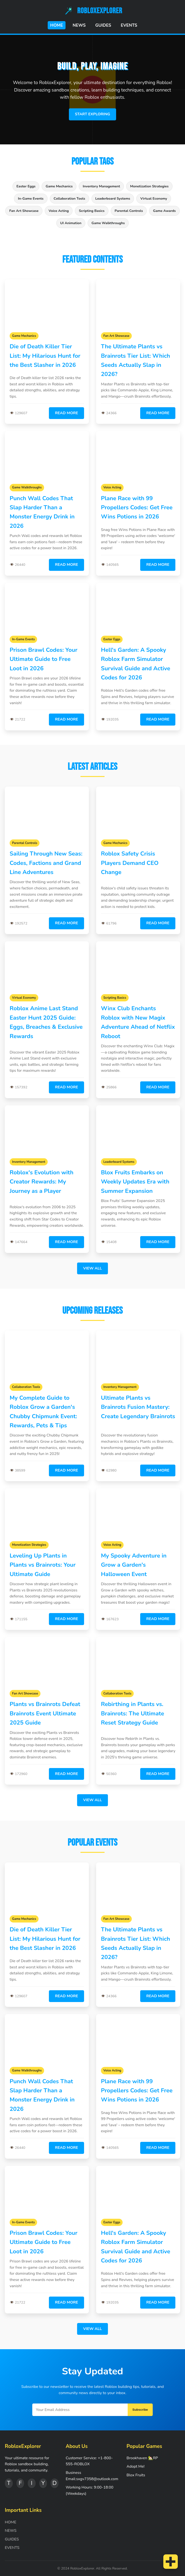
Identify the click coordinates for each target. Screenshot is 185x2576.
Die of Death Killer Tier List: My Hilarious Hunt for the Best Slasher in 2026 (45, 356)
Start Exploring (92, 114)
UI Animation (70, 223)
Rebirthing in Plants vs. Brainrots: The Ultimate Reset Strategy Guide (132, 1713)
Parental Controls (129, 210)
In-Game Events (30, 198)
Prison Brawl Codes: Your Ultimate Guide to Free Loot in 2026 (43, 659)
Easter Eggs (25, 186)
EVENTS (129, 25)
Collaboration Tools (69, 198)
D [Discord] (54, 2483)
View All (92, 1268)
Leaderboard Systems (112, 198)
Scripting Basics (91, 210)
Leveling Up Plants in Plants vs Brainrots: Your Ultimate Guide (43, 1565)
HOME (56, 25)
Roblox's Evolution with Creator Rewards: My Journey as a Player (41, 1182)
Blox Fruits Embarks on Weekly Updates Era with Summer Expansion (135, 1182)
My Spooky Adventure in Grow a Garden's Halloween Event (133, 1565)
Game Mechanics (59, 186)
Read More (66, 413)
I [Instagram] (31, 2483)
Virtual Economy (153, 198)
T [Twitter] (8, 2483)
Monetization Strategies (149, 186)
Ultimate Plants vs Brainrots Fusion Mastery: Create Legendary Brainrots (138, 1407)
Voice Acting (59, 210)
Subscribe (140, 2409)
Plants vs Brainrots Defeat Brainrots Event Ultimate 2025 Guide (45, 1713)
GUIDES (103, 25)
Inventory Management (101, 186)
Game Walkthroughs (108, 223)
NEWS (79, 25)
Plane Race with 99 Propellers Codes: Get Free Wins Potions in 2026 (136, 507)
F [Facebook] (20, 2483)
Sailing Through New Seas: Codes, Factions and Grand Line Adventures (46, 863)
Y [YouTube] (43, 2483)
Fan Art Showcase (23, 210)
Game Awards (164, 210)
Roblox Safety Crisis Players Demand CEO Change (130, 863)
